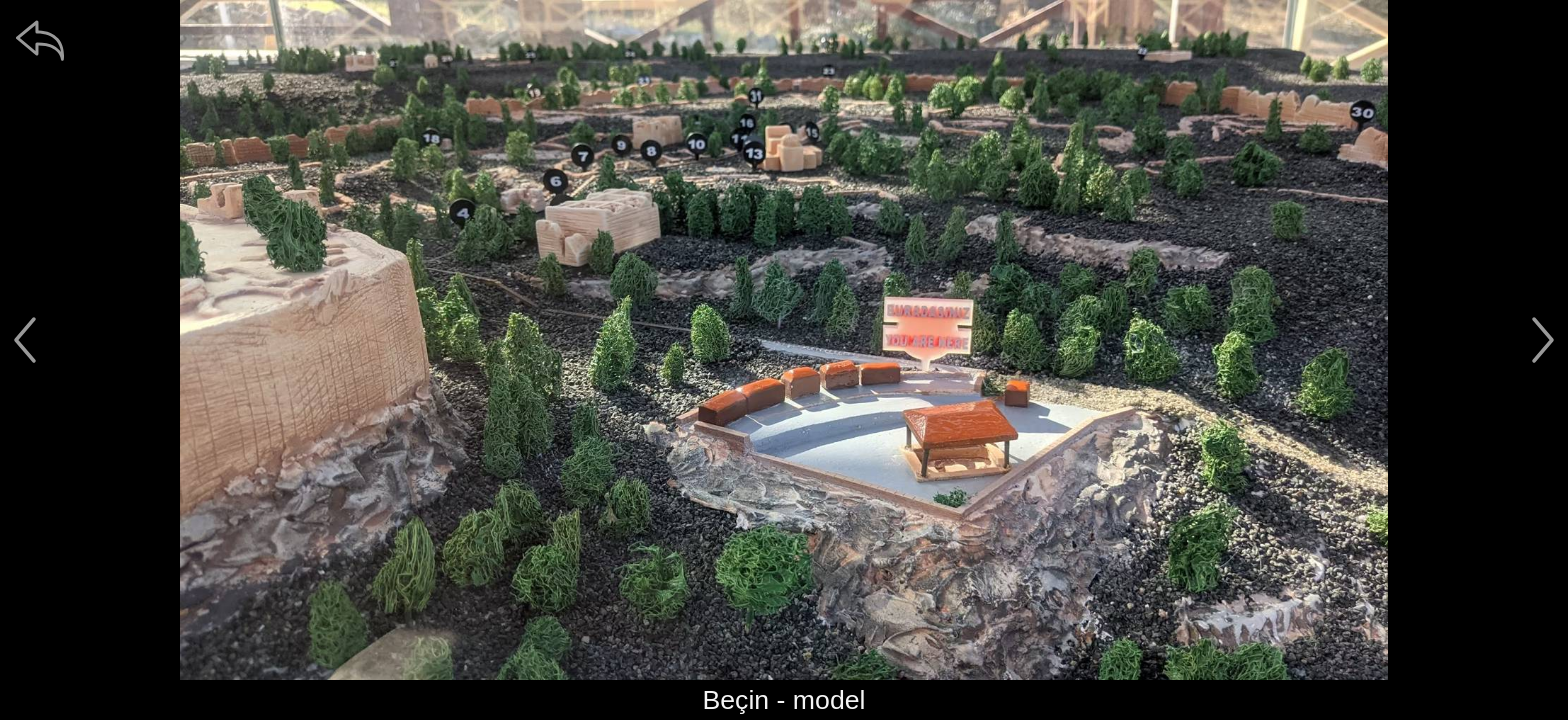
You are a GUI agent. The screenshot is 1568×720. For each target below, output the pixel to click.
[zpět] (40, 40)
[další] (1543, 340)
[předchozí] (25, 340)
